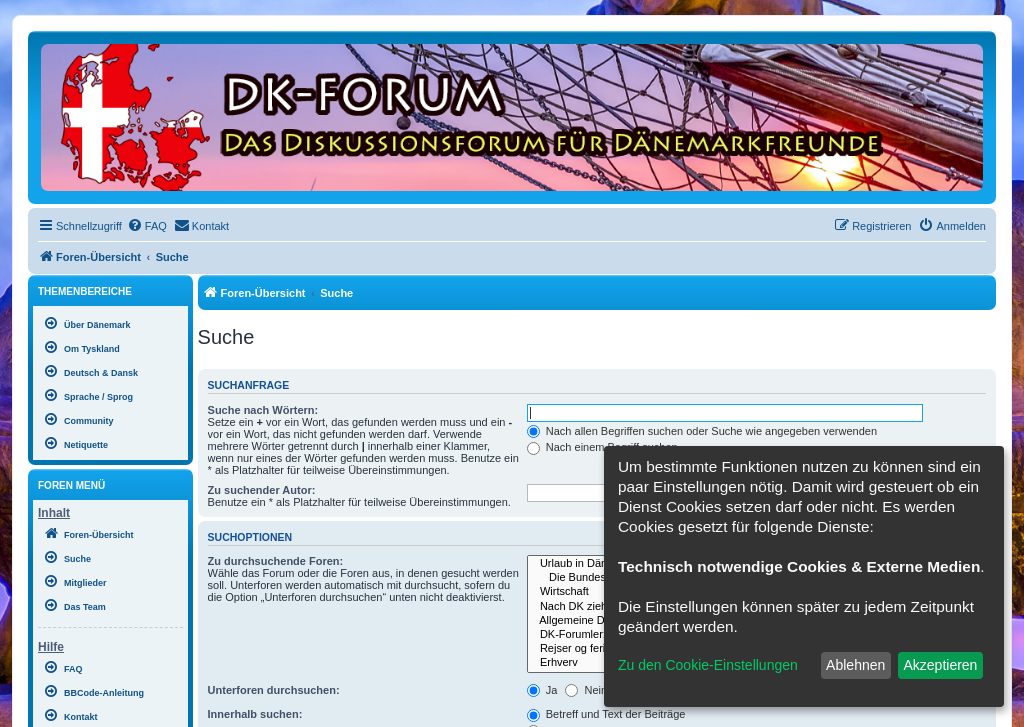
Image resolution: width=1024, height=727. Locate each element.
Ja (542, 690)
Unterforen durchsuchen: (274, 690)
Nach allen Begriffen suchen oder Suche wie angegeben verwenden (702, 431)
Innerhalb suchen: (255, 714)
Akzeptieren (940, 665)
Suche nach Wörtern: (263, 410)
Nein (586, 690)
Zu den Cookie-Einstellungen (708, 665)
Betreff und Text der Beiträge (606, 714)
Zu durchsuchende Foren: (276, 561)
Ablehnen (855, 665)
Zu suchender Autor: (262, 490)
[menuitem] (147, 226)
